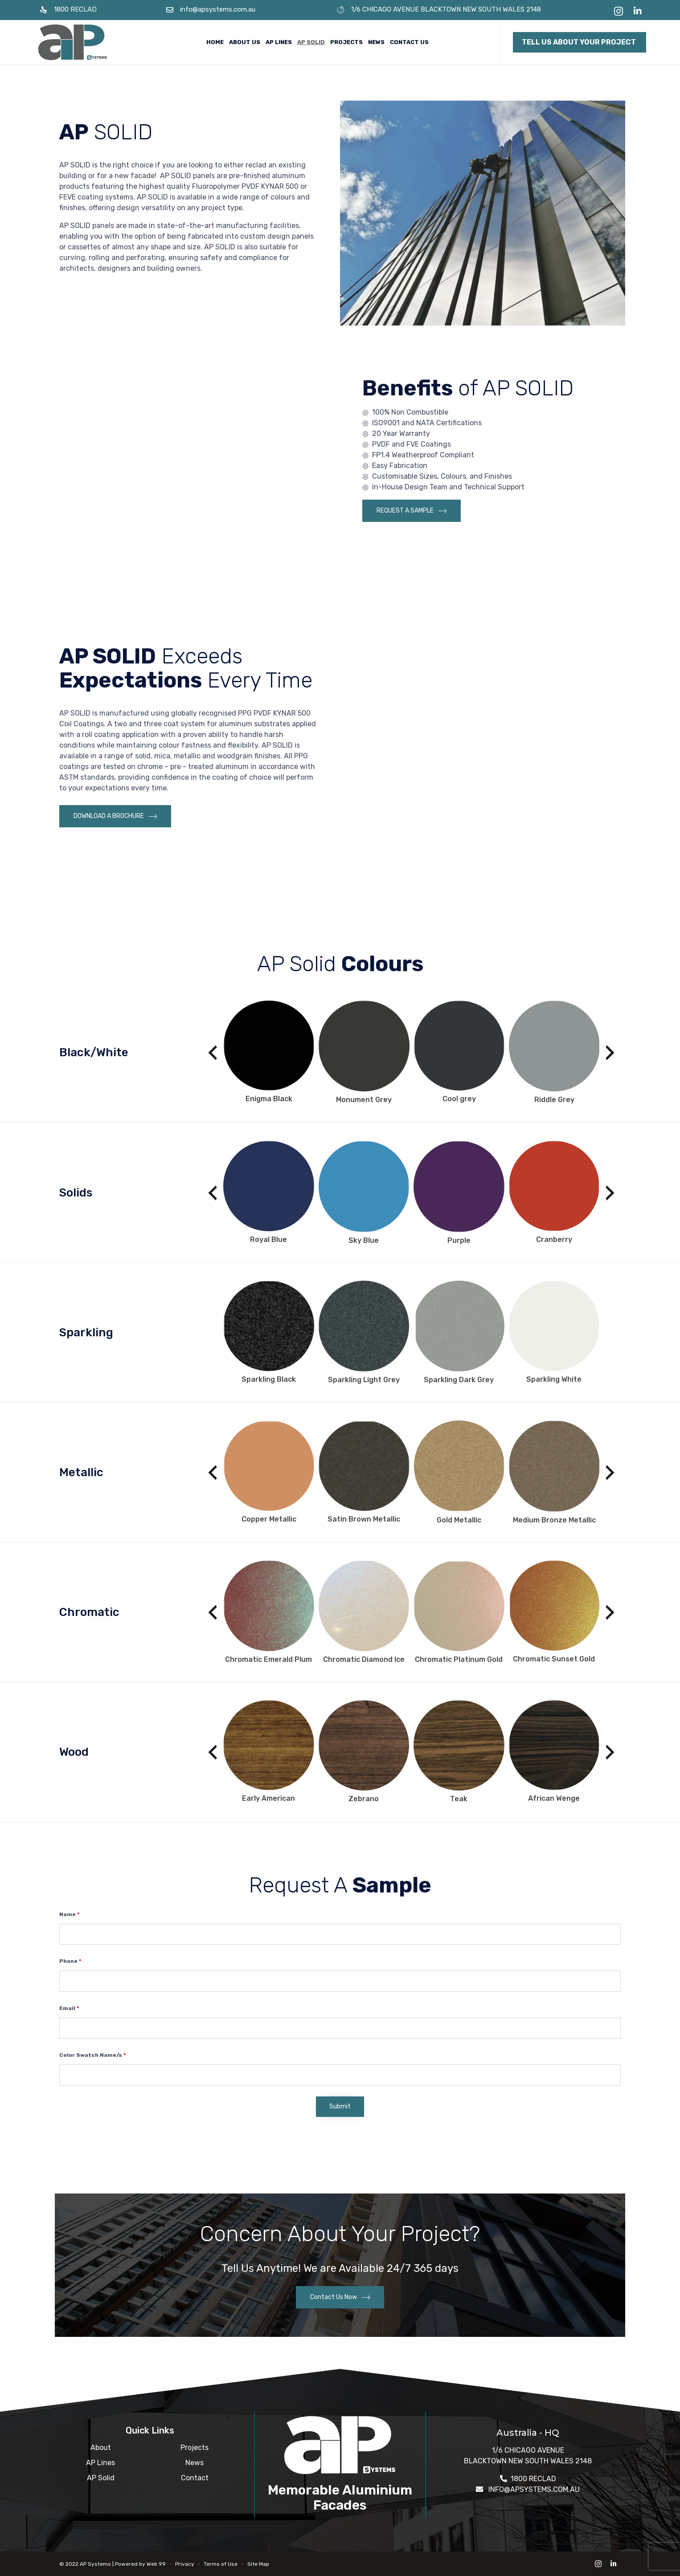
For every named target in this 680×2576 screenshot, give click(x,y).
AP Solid (311, 42)
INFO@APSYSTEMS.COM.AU (534, 2489)
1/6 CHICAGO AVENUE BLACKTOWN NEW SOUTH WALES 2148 (446, 9)
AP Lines (279, 42)
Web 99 (156, 2564)
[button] (579, 42)
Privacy (184, 2564)
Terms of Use (221, 2564)
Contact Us (409, 42)
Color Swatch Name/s (92, 2055)
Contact (195, 2478)
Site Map (258, 2564)
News (376, 42)
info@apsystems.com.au (217, 9)
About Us (244, 42)
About (100, 2447)
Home (215, 42)
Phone (70, 1961)
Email (69, 2008)
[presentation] (212, 1052)
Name (69, 1914)
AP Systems (95, 2564)
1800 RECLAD (75, 9)
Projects (346, 42)
